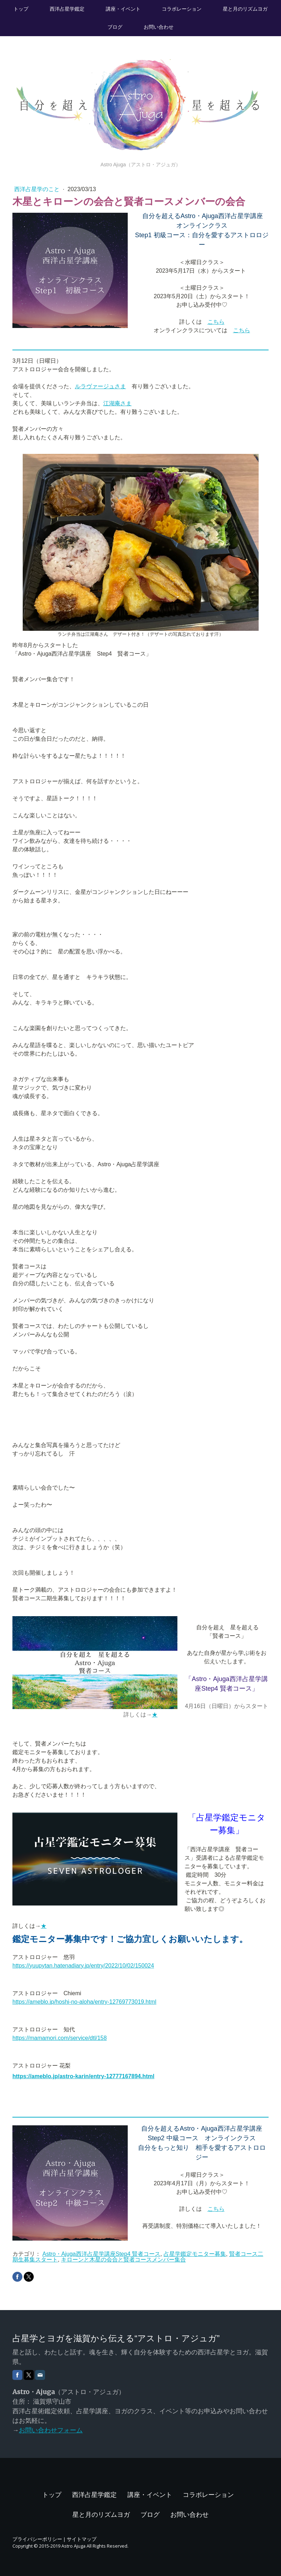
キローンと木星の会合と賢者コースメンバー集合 (123, 2260)
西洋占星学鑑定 (67, 9)
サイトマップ (82, 2539)
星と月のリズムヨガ (245, 9)
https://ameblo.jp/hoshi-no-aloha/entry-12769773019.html (84, 2002)
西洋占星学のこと (37, 189)
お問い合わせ (158, 27)
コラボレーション (182, 9)
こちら (216, 322)
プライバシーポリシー (37, 2539)
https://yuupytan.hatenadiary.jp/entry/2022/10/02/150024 (83, 1966)
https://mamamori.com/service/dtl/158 (59, 2038)
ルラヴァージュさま (100, 386)
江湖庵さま (117, 403)
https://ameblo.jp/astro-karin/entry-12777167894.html (83, 2076)
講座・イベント (123, 9)
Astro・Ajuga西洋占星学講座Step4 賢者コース (101, 2254)
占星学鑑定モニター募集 (195, 2254)
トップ (20, 9)
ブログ (115, 27)
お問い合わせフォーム (51, 2430)
